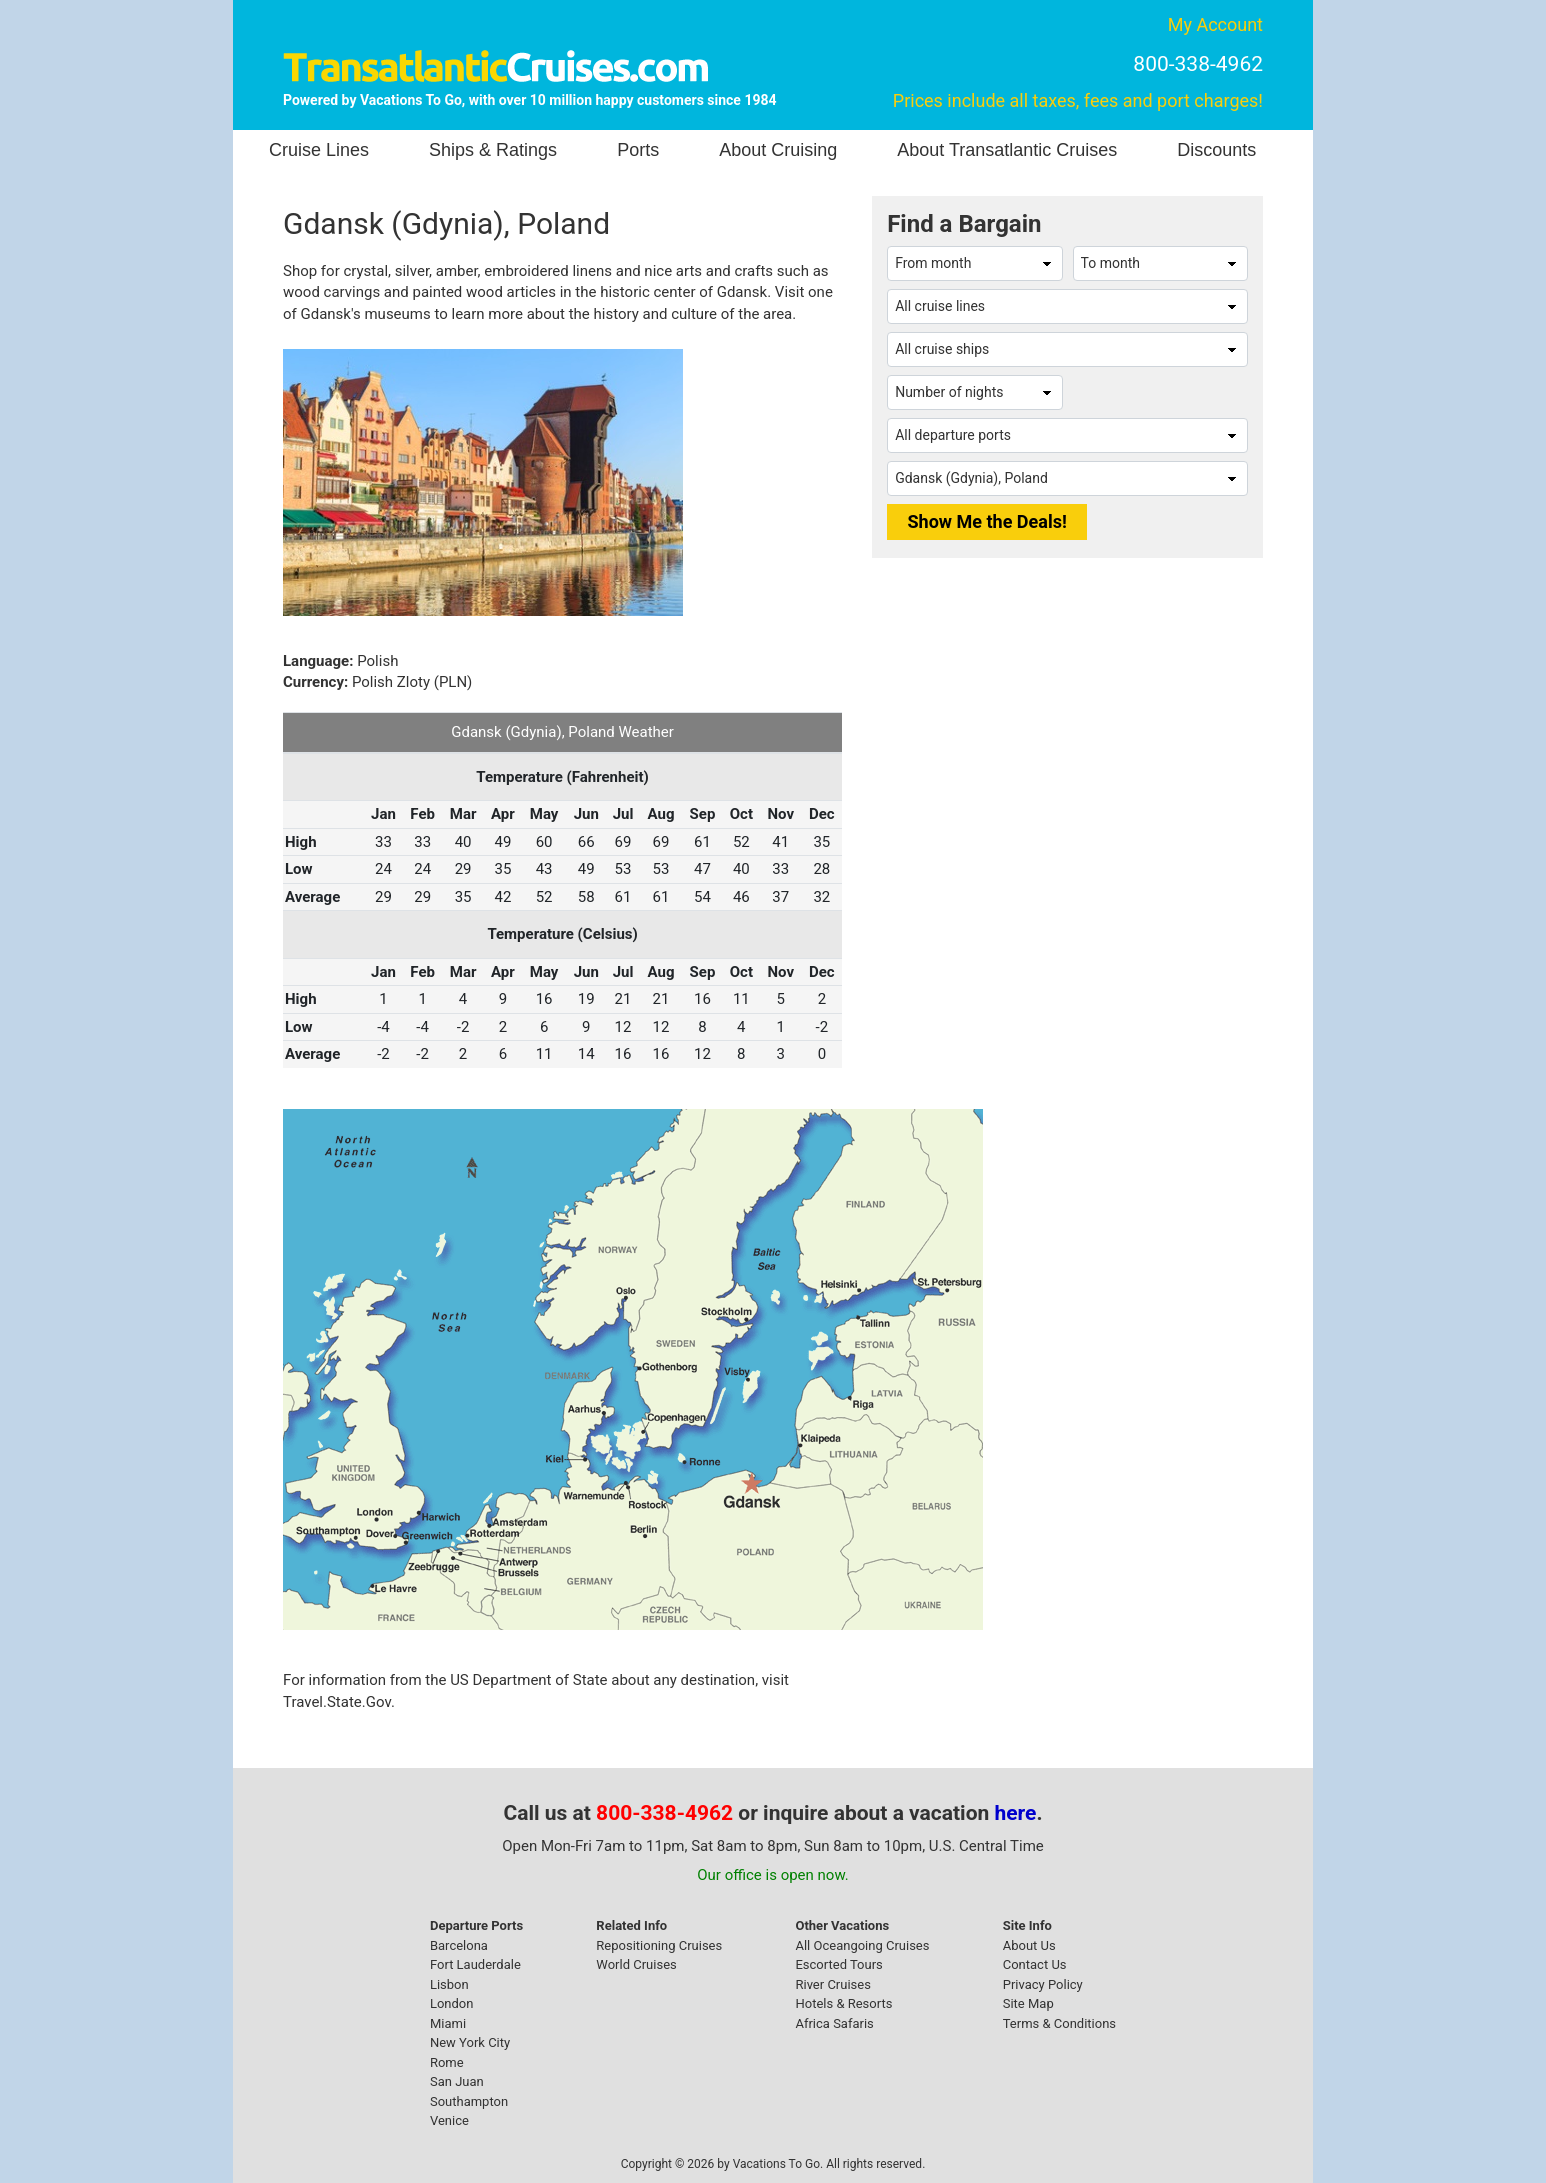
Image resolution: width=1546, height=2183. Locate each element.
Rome (447, 2062)
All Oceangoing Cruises (862, 1945)
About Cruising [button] (778, 150)
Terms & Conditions (1059, 2023)
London (452, 2003)
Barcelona (459, 1945)
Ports (638, 150)
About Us (1029, 1945)
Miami (448, 2023)
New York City (470, 2042)
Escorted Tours (838, 1964)
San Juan (457, 2081)
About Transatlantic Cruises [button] (1007, 150)
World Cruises (636, 1964)
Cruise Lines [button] (319, 150)
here (1016, 1813)
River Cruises (832, 1984)
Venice (449, 2120)
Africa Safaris (834, 2023)
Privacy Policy (1043, 1984)
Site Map (1028, 2003)
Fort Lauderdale (475, 1964)
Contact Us (1035, 1964)
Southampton (469, 2101)
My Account (1215, 24)
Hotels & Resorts (843, 2003)
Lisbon (449, 1984)
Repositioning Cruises (659, 1945)
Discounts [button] (1216, 150)
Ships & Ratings (493, 150)
